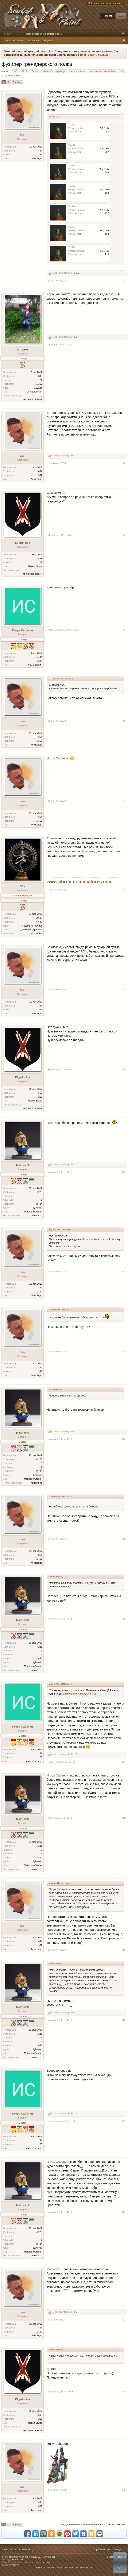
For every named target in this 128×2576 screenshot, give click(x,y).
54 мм (34, 71)
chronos (46, 71)
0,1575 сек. (49, 2568)
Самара (38, 388)
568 (40, 558)
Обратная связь (101, 2549)
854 (40, 150)
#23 (123, 2319)
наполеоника (77, 71)
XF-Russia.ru (18, 2559)
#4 (124, 535)
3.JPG (71, 165)
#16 (123, 1618)
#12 (123, 1271)
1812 (24, 71)
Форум (107, 15)
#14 (123, 1439)
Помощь (116, 2549)
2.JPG (71, 145)
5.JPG (71, 206)
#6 (124, 721)
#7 (124, 801)
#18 (123, 1818)
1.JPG (71, 124)
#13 (123, 1351)
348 (40, 376)
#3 (124, 463)
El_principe (22, 542)
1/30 (14, 71)
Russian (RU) (26, 2549)
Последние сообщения (40, 40)
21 (41, 380)
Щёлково (37, 1207)
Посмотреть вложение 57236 (79, 1694)
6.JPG (71, 227)
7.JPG (71, 247)
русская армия (11, 75)
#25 (123, 2490)
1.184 (39, 657)
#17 (123, 1762)
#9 (124, 989)
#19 (123, 1949)
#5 (124, 629)
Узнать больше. (98, 54)
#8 (124, 889)
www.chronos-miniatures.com (80, 881)
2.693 (39, 918)
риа (120, 71)
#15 (123, 1538)
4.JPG (71, 186)
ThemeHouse (44, 2562)
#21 (123, 2121)
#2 (124, 344)
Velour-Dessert (10, 2549)
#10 (123, 1069)
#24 (123, 2391)
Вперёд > (17, 82)
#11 (123, 1172)
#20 (123, 2020)
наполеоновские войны (102, 71)
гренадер (60, 71)
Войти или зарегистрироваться (105, 3)
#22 (123, 2212)
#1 (124, 280)
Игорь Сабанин (22, 630)
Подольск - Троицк (32, 925)
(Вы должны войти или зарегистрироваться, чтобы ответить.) (94, 2524)
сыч (22, 135)
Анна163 (22, 349)
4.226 (39, 1192)
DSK (22, 886)
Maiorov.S (22, 1165)
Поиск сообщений (13, 40)
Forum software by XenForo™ (28, 2557)
